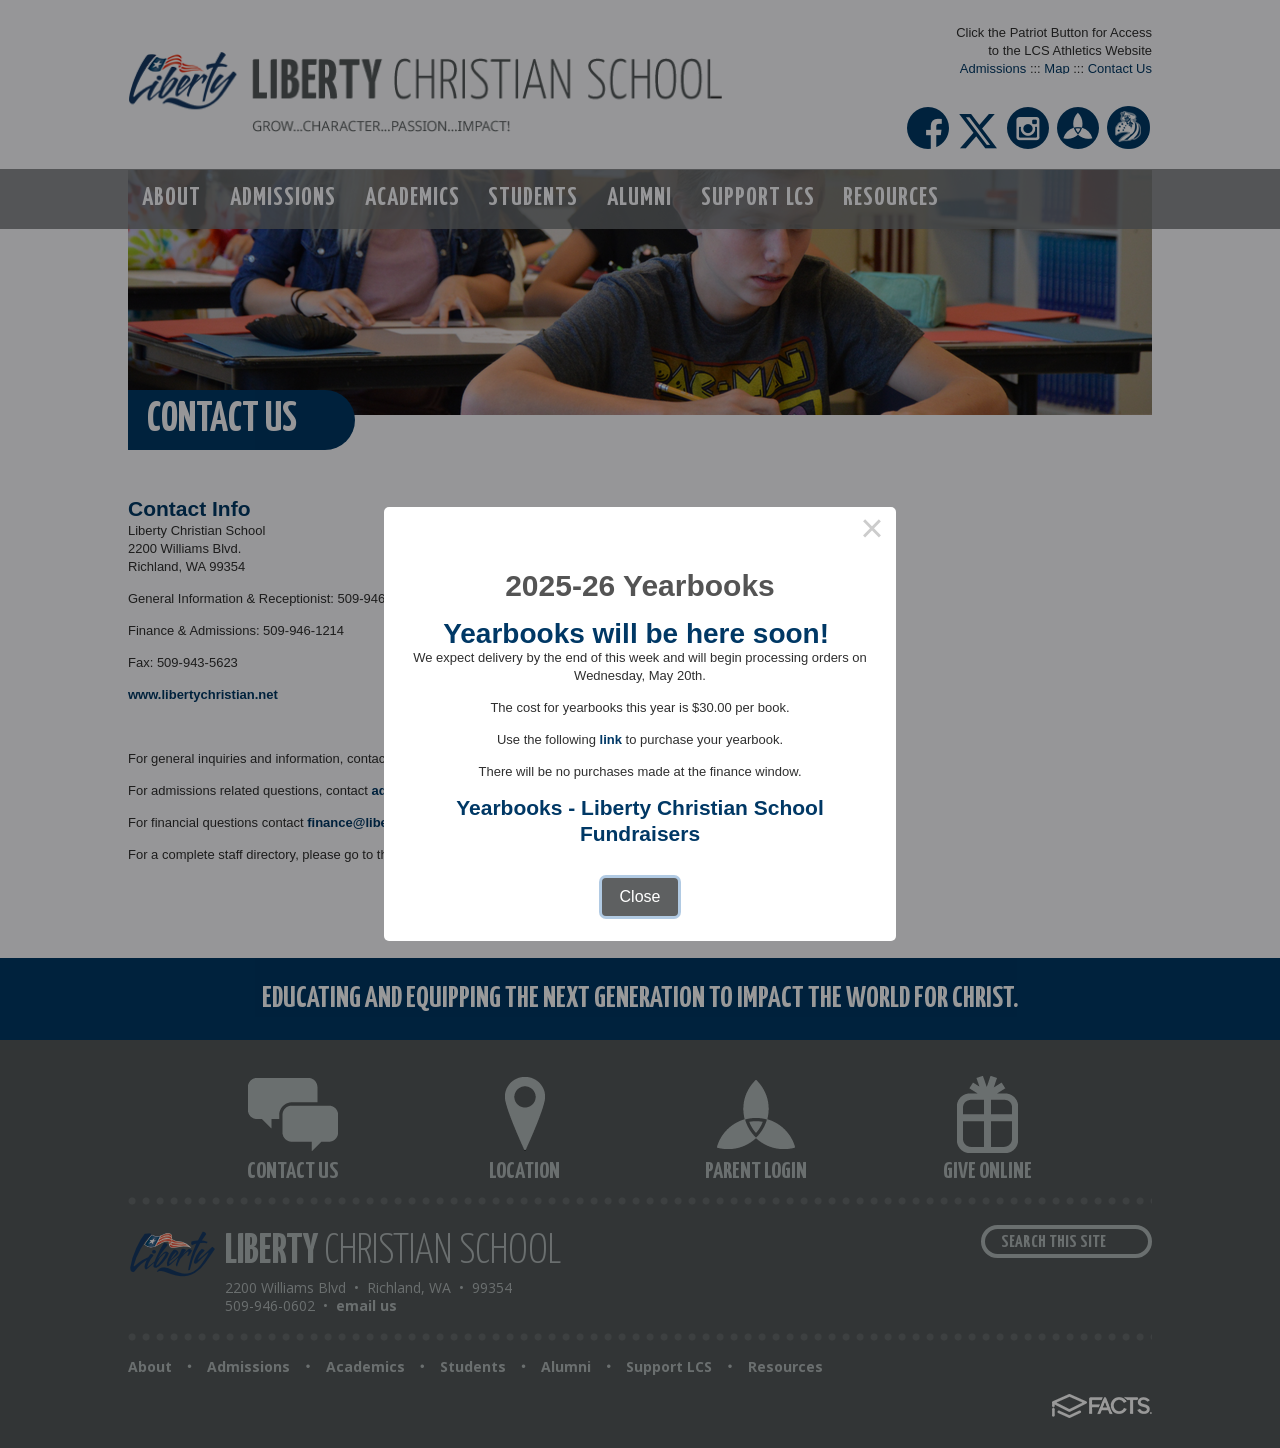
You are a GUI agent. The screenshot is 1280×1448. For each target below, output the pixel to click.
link (611, 739)
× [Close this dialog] (872, 531)
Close (640, 896)
